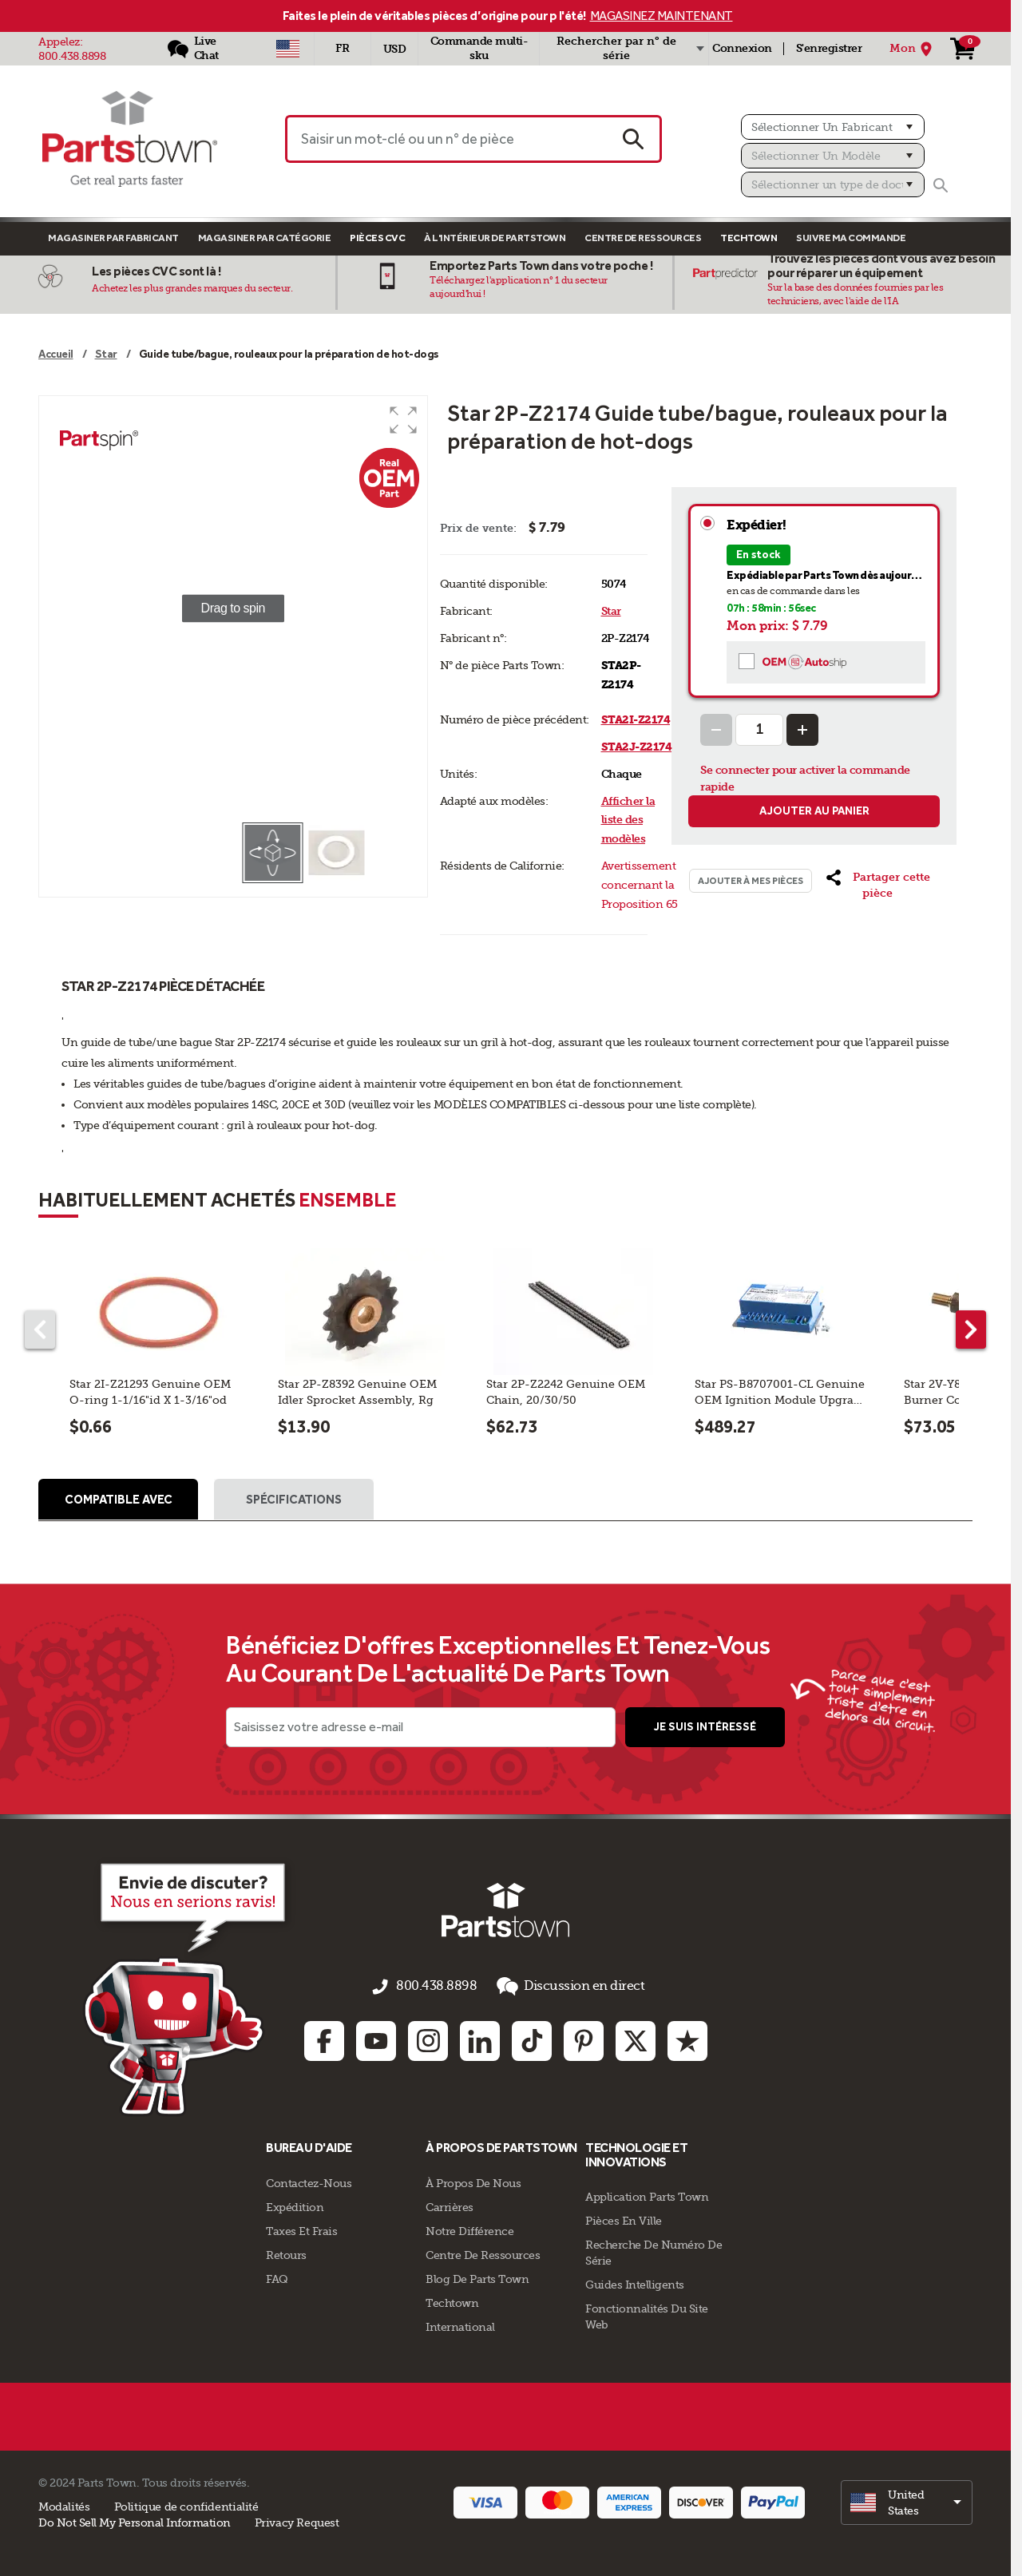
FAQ (277, 2276)
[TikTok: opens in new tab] (532, 2039)
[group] (233, 608)
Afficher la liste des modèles (628, 820)
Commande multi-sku (479, 48)
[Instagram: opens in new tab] (428, 2039)
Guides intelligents (634, 2283)
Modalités (64, 2504)
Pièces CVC (377, 238)
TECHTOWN (748, 238)
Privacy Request (297, 2520)
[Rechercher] (941, 185)
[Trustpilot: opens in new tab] (687, 2039)
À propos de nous (473, 2180)
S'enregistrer (829, 48)
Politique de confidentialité (186, 2504)
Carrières (449, 2204)
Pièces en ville (623, 2219)
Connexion (742, 48)
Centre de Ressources (642, 238)
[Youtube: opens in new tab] (376, 2039)
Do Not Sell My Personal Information (134, 2520)
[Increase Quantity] (802, 730)
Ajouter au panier (814, 811)
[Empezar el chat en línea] (156, 1990)
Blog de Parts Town (477, 2276)
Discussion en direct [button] (560, 1989)
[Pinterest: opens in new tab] (584, 2039)
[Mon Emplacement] (913, 48)
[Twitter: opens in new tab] (636, 2039)
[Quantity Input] (759, 730)
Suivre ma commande (850, 238)
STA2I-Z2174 (636, 720)
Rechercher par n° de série (616, 48)
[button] (403, 420)
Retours (286, 2252)
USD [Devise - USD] (394, 49)
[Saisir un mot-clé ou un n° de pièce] (445, 139)
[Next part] (971, 1329)
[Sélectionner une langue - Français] (342, 48)
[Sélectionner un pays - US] (288, 48)
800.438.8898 (71, 56)
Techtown (452, 2300)
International (460, 2324)
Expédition (294, 2204)
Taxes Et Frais (301, 2228)
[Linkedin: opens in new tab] (480, 2039)
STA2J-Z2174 (636, 747)
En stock (758, 554)
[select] (906, 2500)
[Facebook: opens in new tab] (324, 2039)
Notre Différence (469, 2228)
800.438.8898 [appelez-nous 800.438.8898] (439, 1990)
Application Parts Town (646, 2195)
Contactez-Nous (308, 2180)
